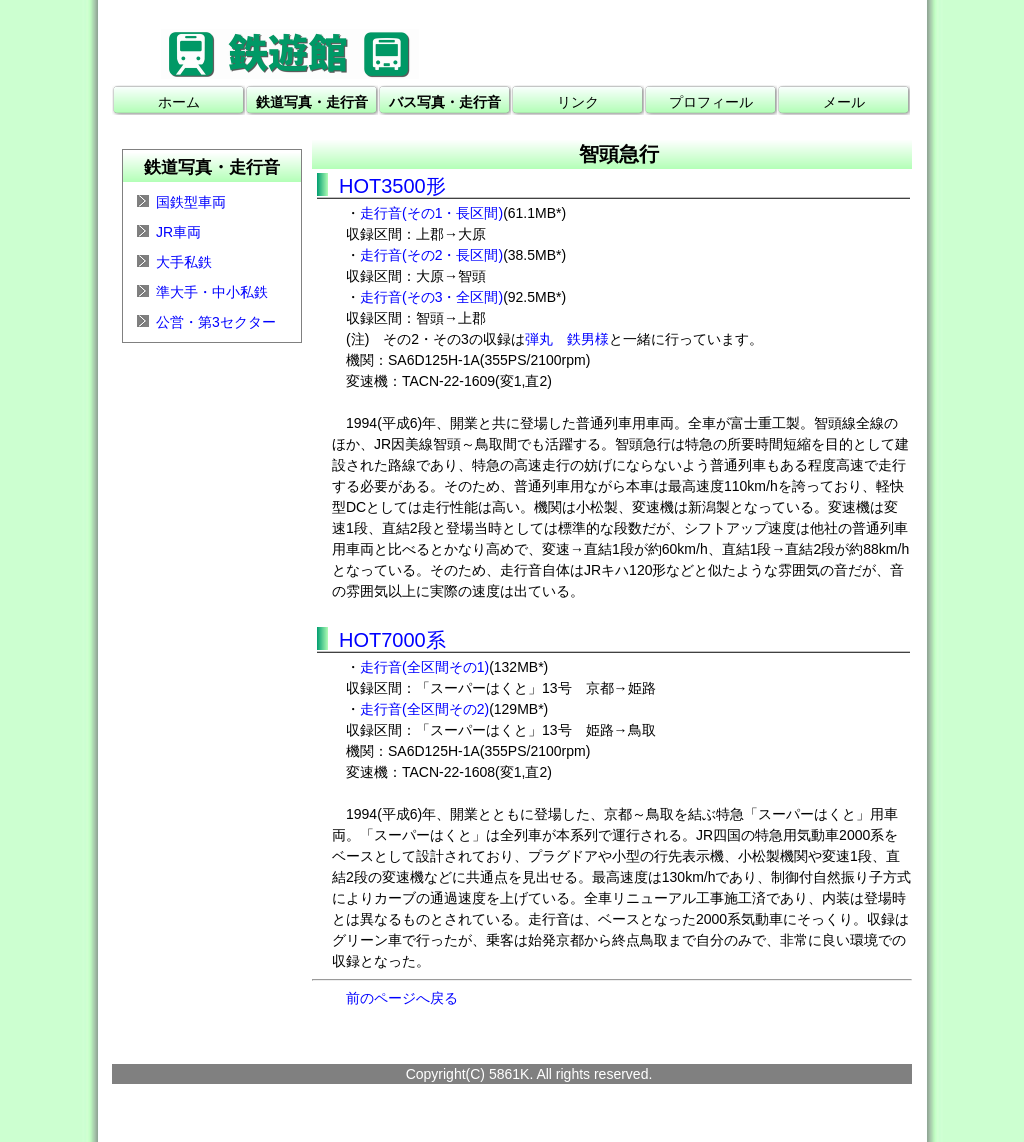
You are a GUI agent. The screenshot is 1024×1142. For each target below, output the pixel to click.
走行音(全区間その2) (424, 709)
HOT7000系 (392, 640)
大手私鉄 (184, 262)
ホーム (179, 102)
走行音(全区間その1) (424, 667)
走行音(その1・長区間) (431, 213)
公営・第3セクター (216, 322)
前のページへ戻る (402, 998)
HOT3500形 (392, 186)
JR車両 (178, 232)
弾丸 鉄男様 (567, 339)
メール (844, 102)
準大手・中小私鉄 (212, 292)
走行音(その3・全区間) (431, 297)
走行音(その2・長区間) (431, 255)
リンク (578, 102)
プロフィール (711, 102)
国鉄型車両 (191, 202)
